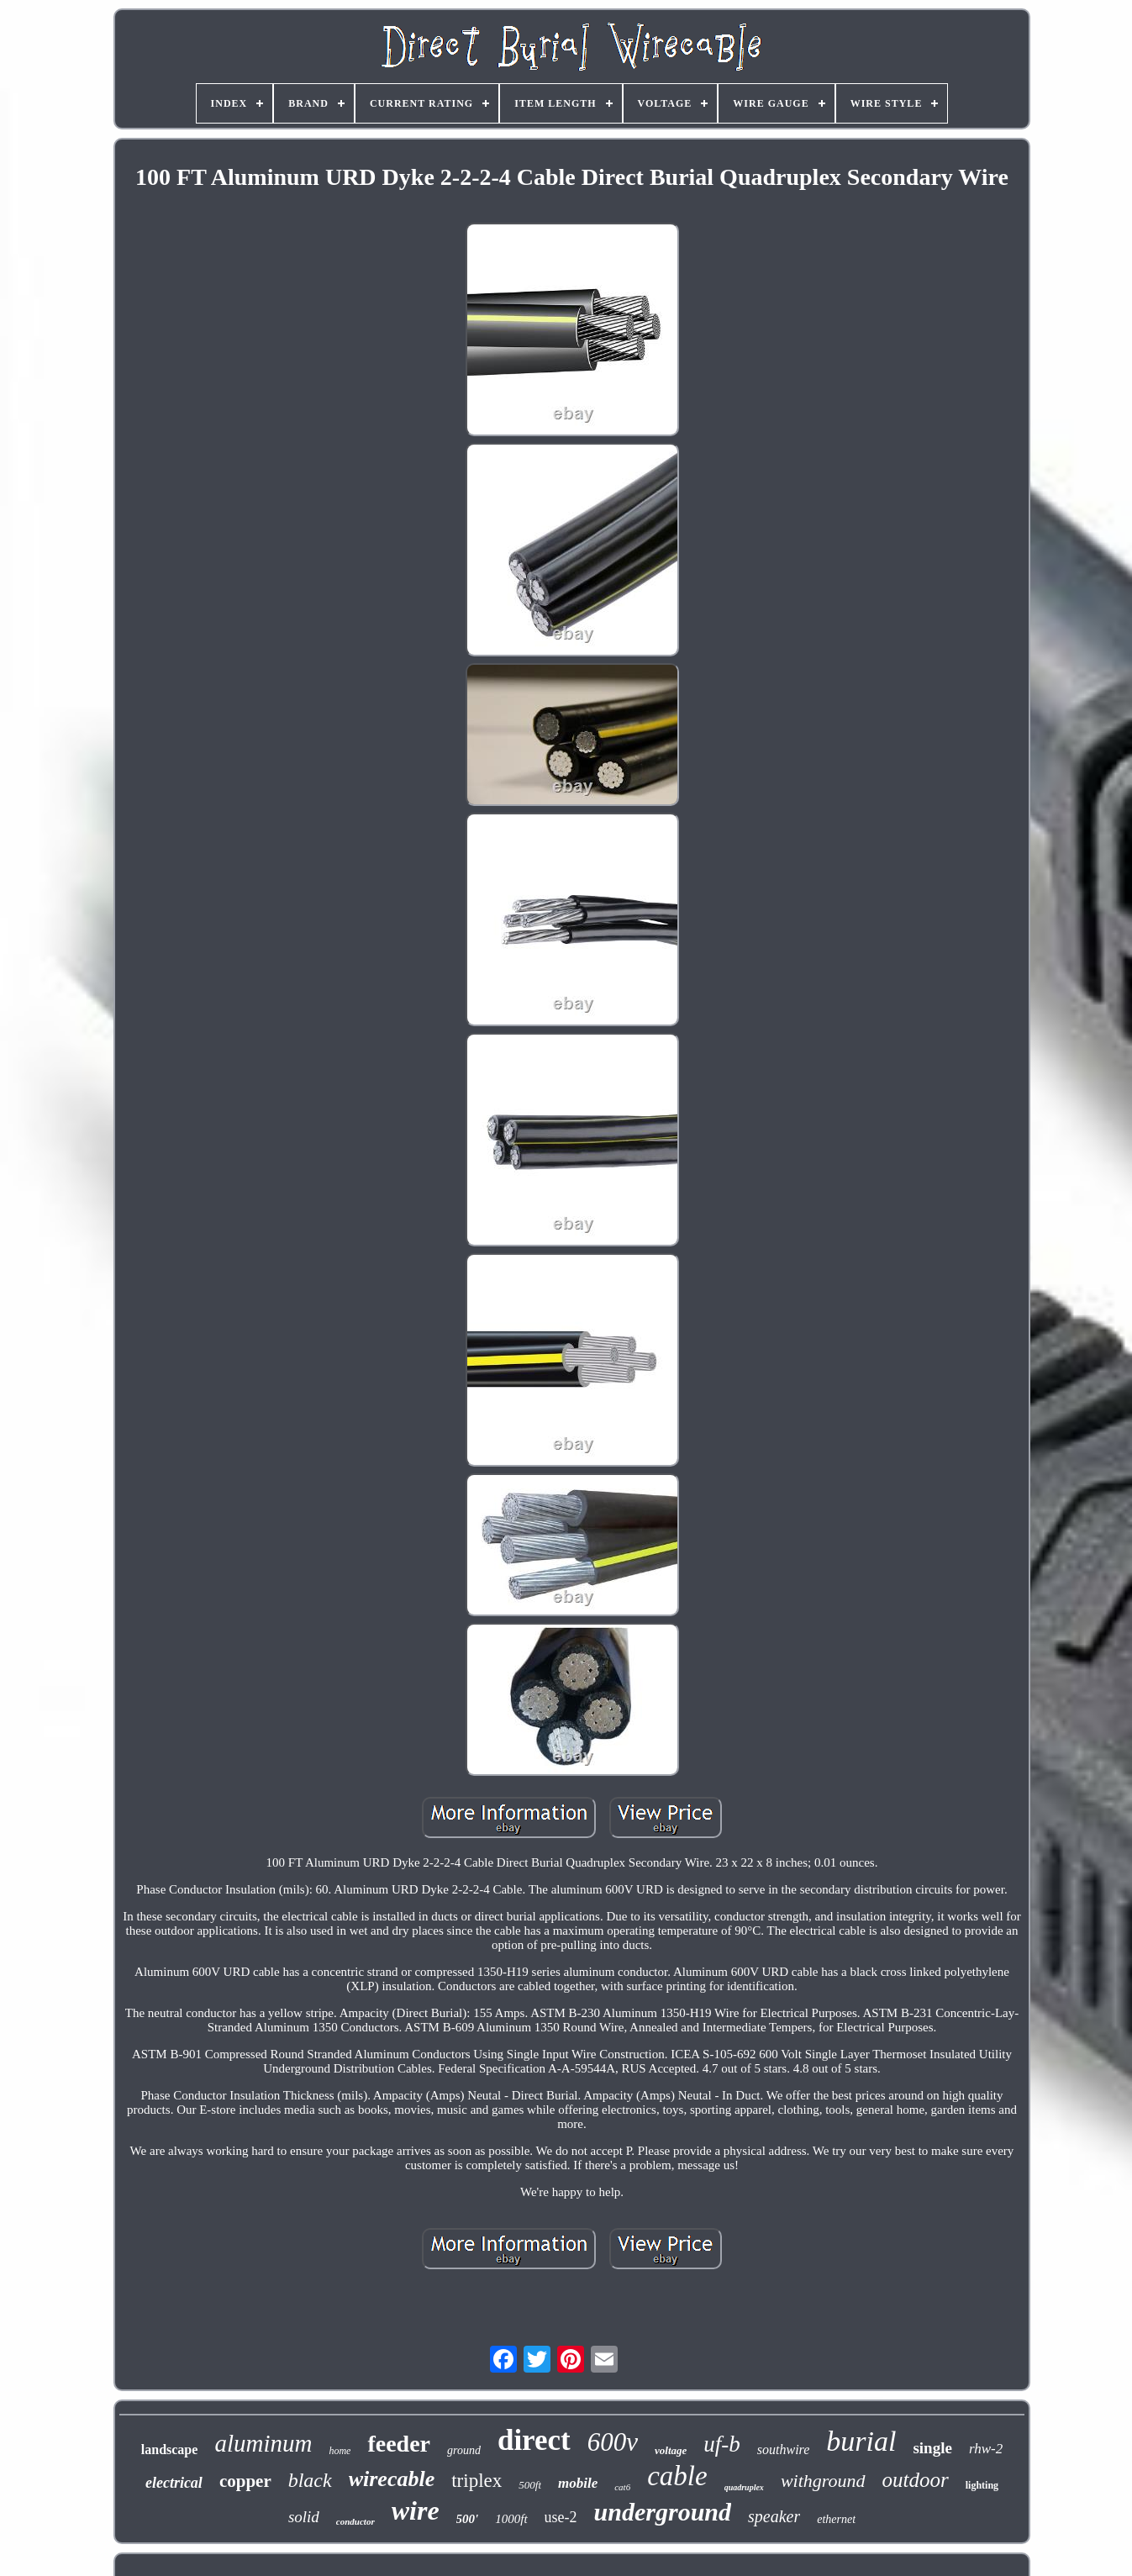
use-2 (561, 2517)
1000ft (511, 2519)
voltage (671, 2450)
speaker (774, 2516)
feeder (398, 2444)
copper (245, 2481)
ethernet (836, 2519)
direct (534, 2440)
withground (823, 2480)
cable (677, 2476)
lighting (982, 2485)
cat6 (622, 2487)
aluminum (263, 2443)
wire (416, 2510)
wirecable (392, 2479)
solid (303, 2517)
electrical (174, 2482)
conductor (355, 2521)
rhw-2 (986, 2449)
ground (464, 2450)
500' (467, 2519)
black (310, 2480)
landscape (169, 2449)
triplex (476, 2480)
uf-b (721, 2444)
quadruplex (744, 2487)
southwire (783, 2449)
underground (662, 2512)
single (932, 2448)
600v (612, 2442)
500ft (530, 2485)
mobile (578, 2483)
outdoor (915, 2479)
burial (861, 2441)
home (339, 2451)
